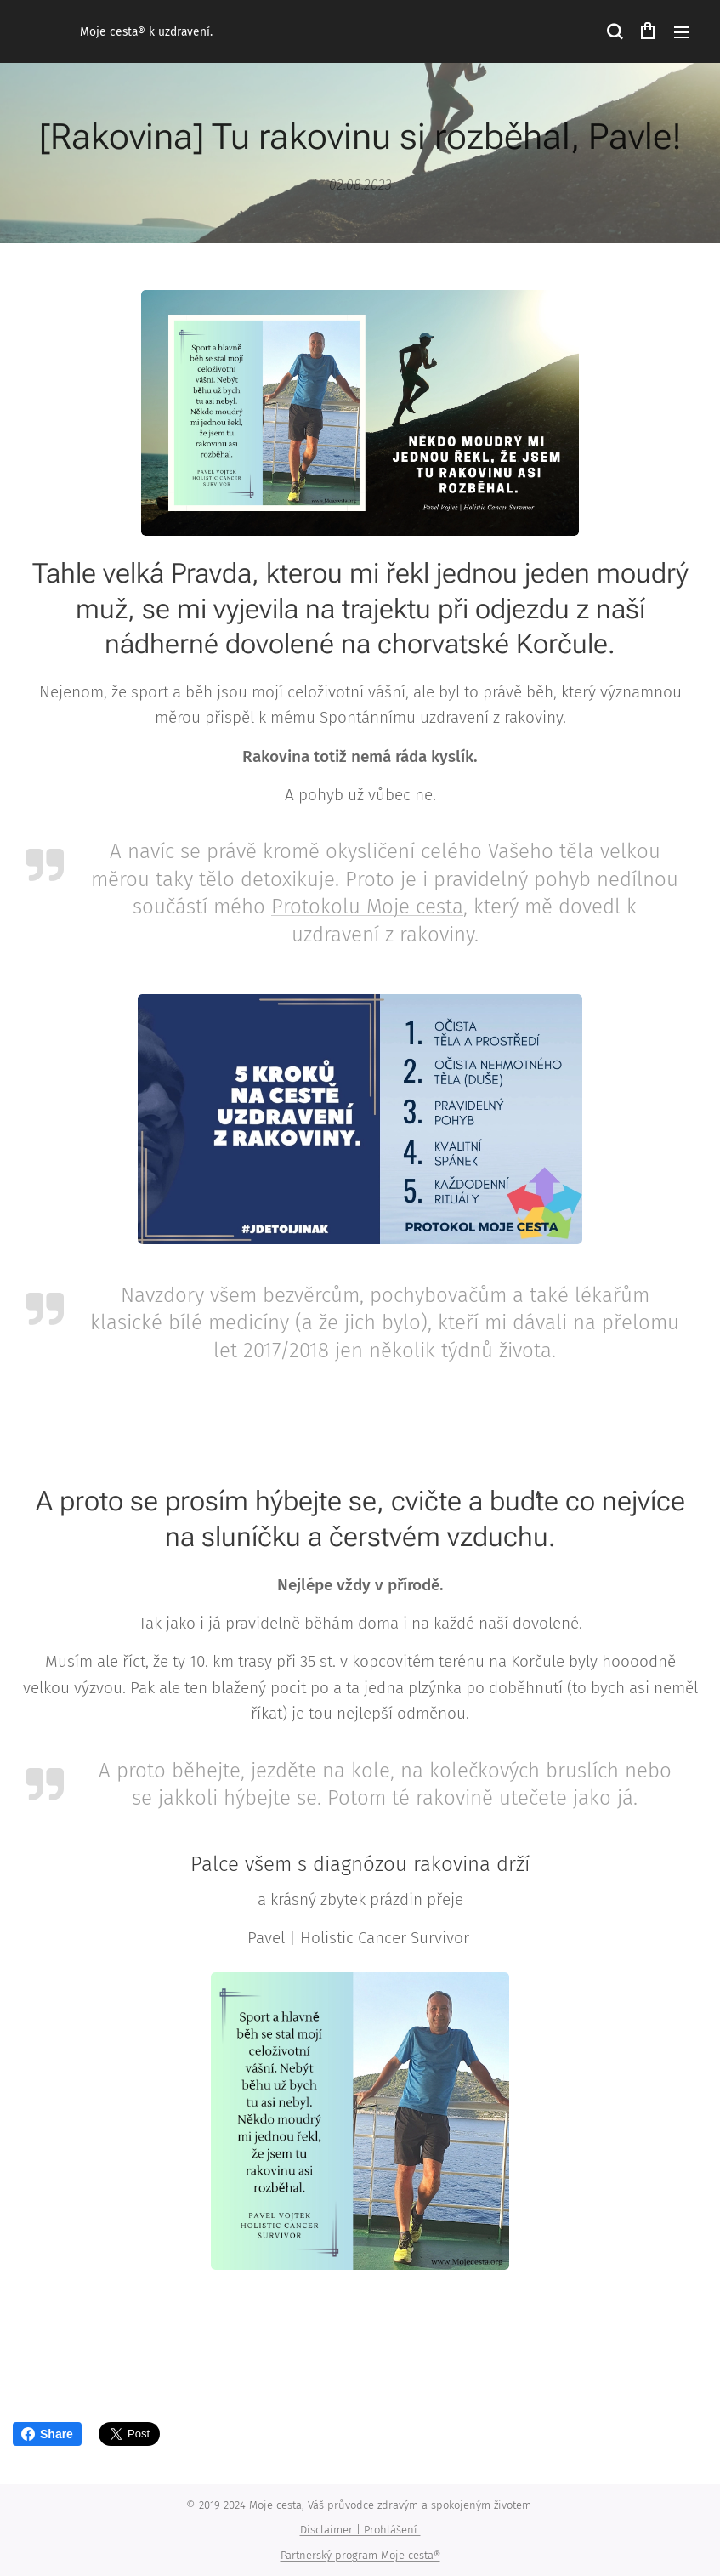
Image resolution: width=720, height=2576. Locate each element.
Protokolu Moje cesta (367, 906)
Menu (681, 32)
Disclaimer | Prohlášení (360, 2529)
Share (47, 2434)
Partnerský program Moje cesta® (360, 2555)
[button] (614, 31)
